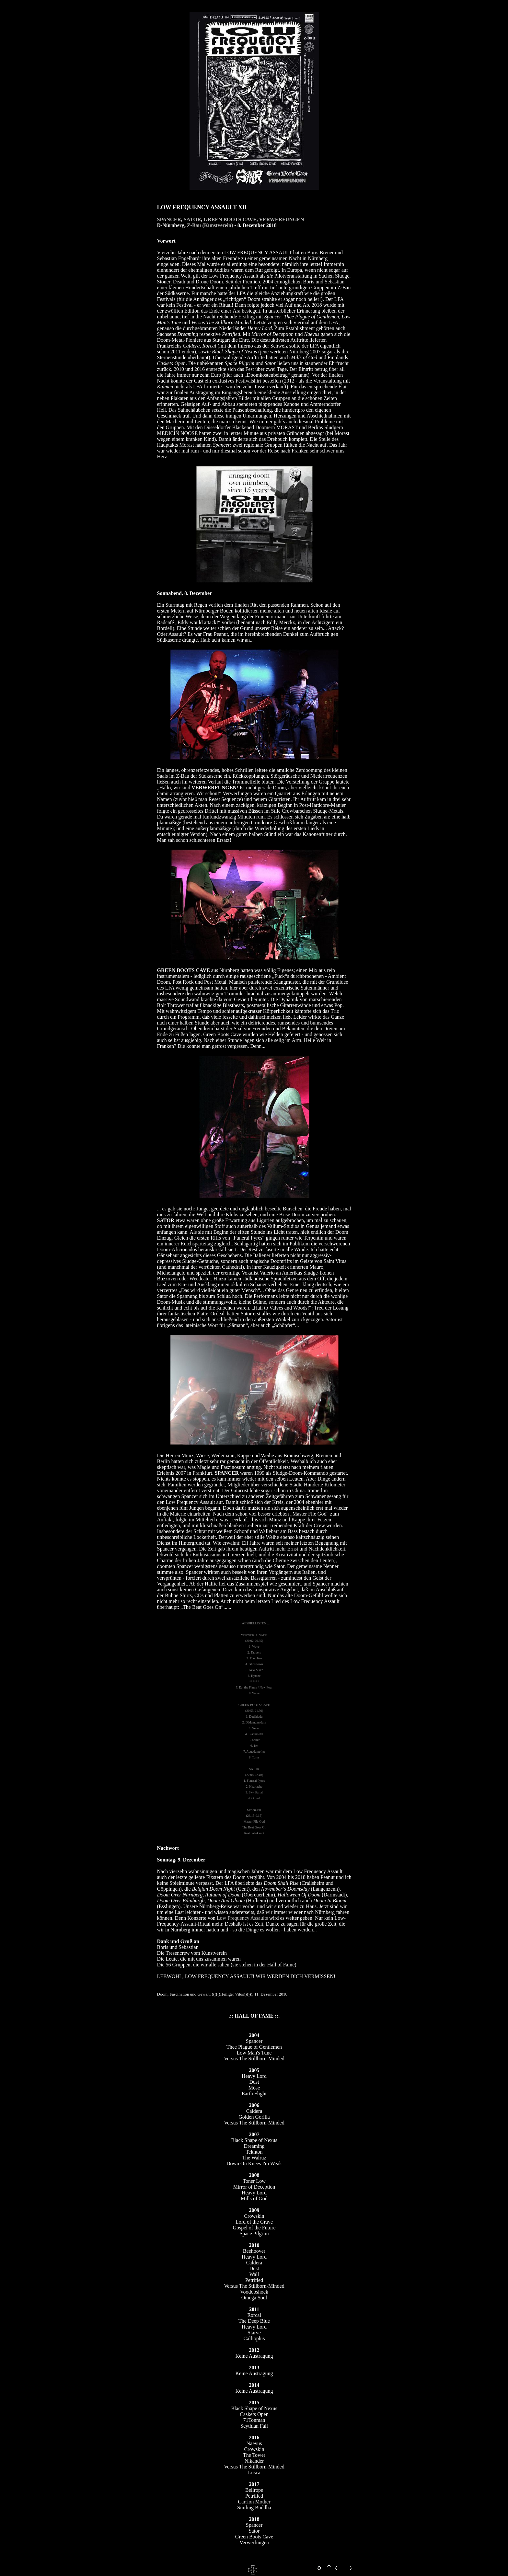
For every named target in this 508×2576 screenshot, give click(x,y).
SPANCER (169, 219)
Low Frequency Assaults (242, 1918)
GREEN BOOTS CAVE (230, 219)
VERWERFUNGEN (281, 219)
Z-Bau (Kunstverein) (210, 225)
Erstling (246, 316)
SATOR (192, 219)
